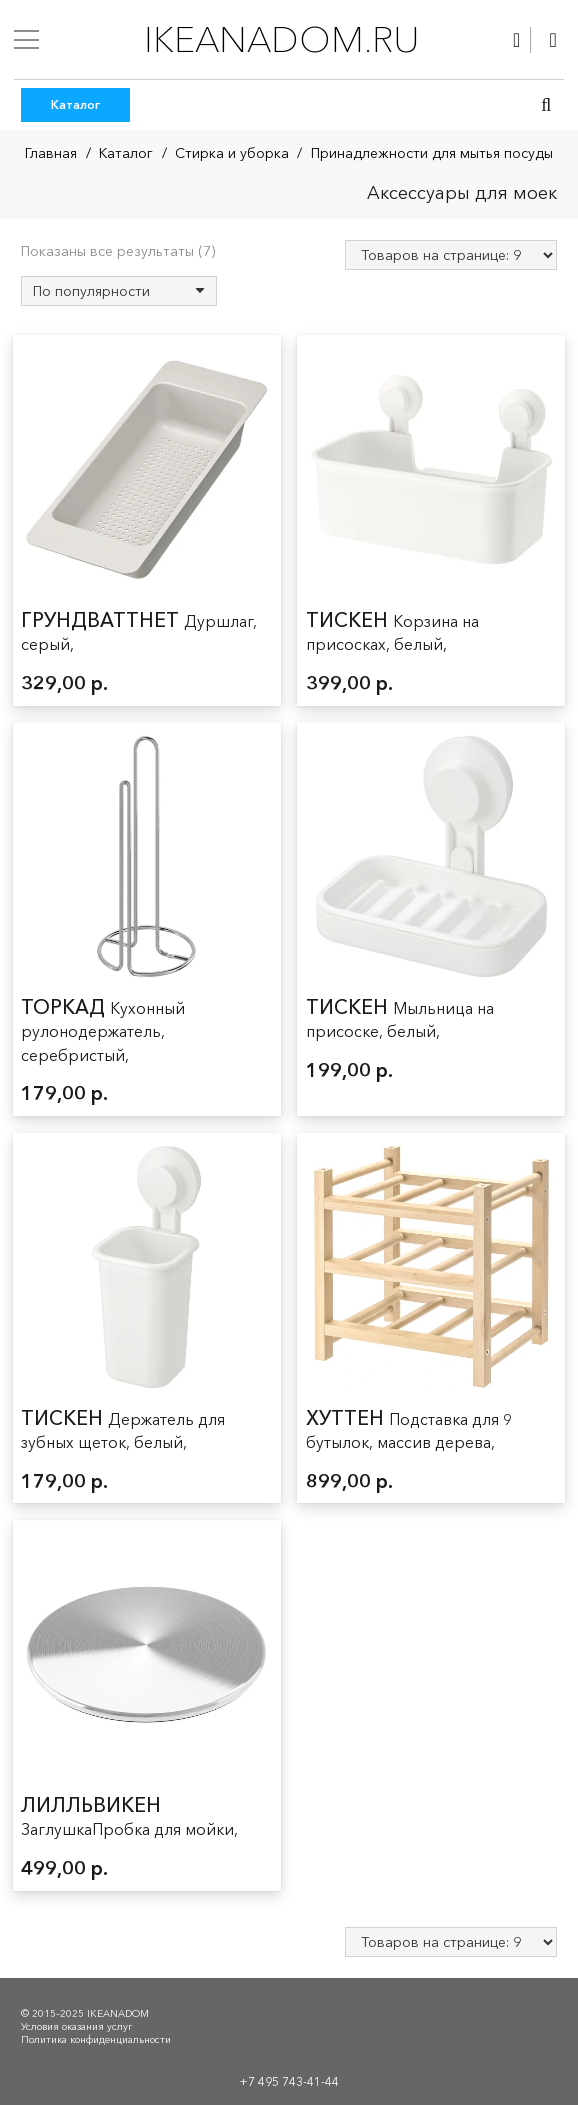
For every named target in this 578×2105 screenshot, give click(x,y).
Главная (51, 153)
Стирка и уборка (232, 153)
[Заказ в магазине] (119, 291)
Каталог (126, 153)
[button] (546, 105)
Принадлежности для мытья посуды (432, 153)
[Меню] (26, 40)
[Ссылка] (516, 40)
